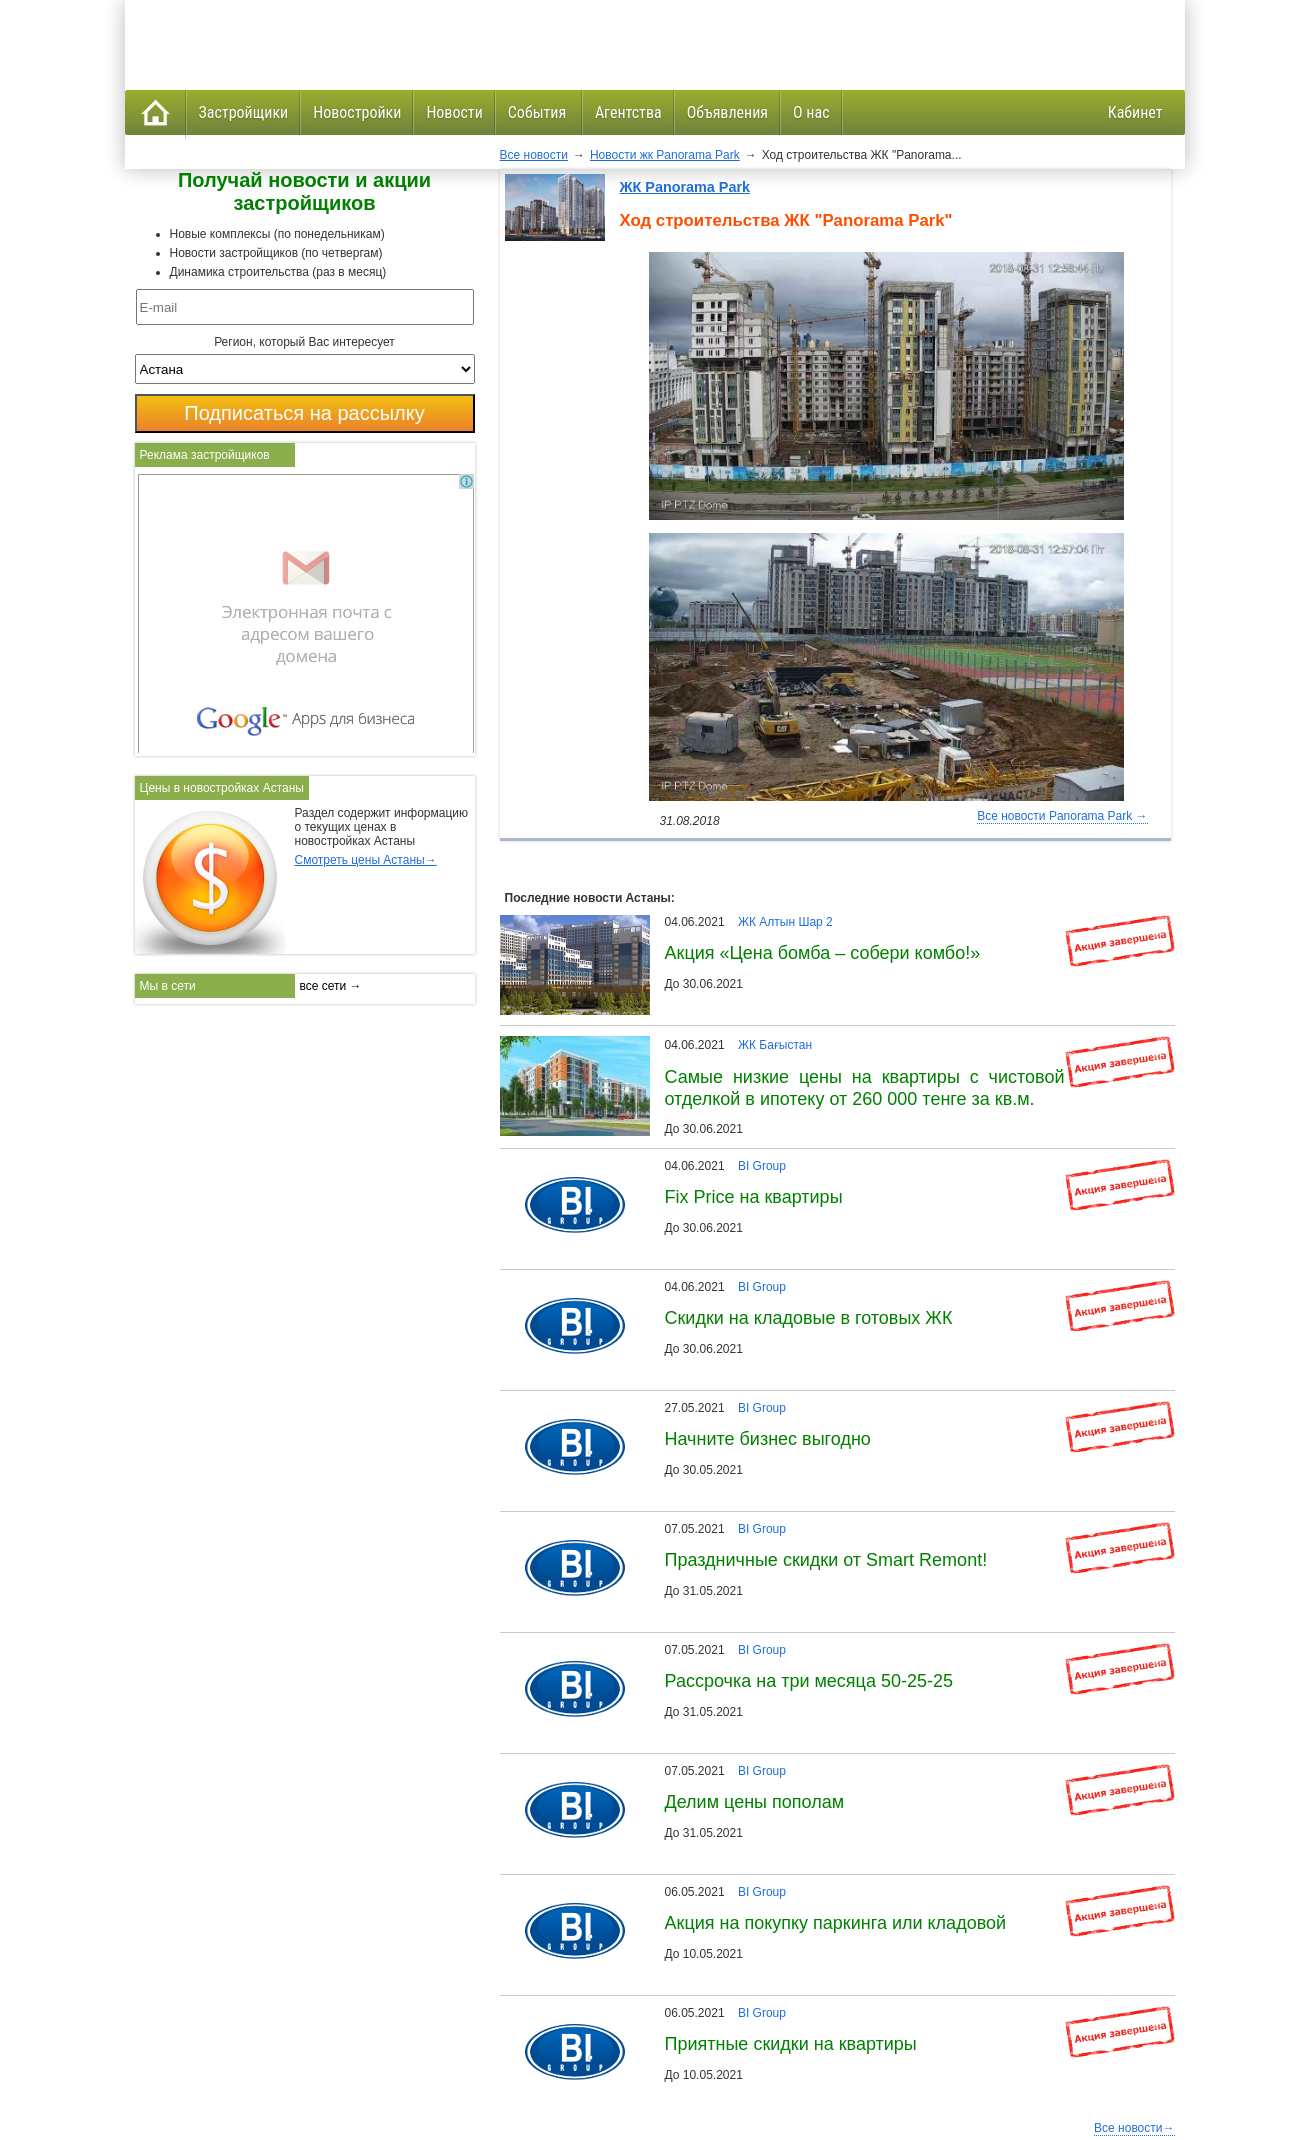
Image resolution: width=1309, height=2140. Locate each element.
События (539, 112)
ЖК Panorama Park (685, 187)
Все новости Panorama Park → (1062, 816)
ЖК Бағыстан (775, 1045)
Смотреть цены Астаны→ (366, 860)
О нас (811, 112)
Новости (454, 112)
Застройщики (244, 112)
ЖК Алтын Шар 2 (785, 922)
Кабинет (1135, 112)
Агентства (628, 112)
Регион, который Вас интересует (304, 342)
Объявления (727, 112)
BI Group (762, 1166)
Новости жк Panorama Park (665, 155)
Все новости (534, 155)
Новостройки (357, 112)
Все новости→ (1134, 2128)
